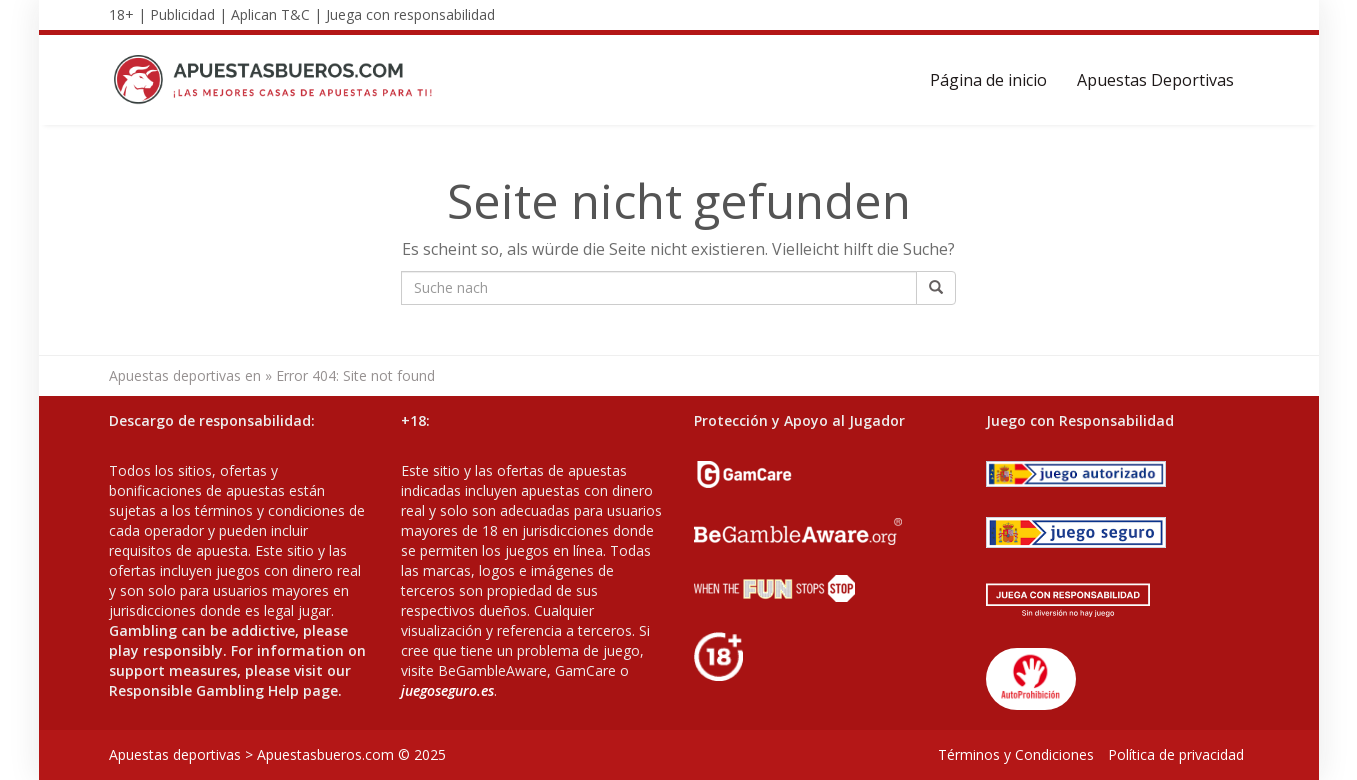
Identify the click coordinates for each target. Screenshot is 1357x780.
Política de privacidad (1176, 754)
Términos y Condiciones (1016, 754)
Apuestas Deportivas (1155, 80)
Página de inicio (988, 80)
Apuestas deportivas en (185, 375)
